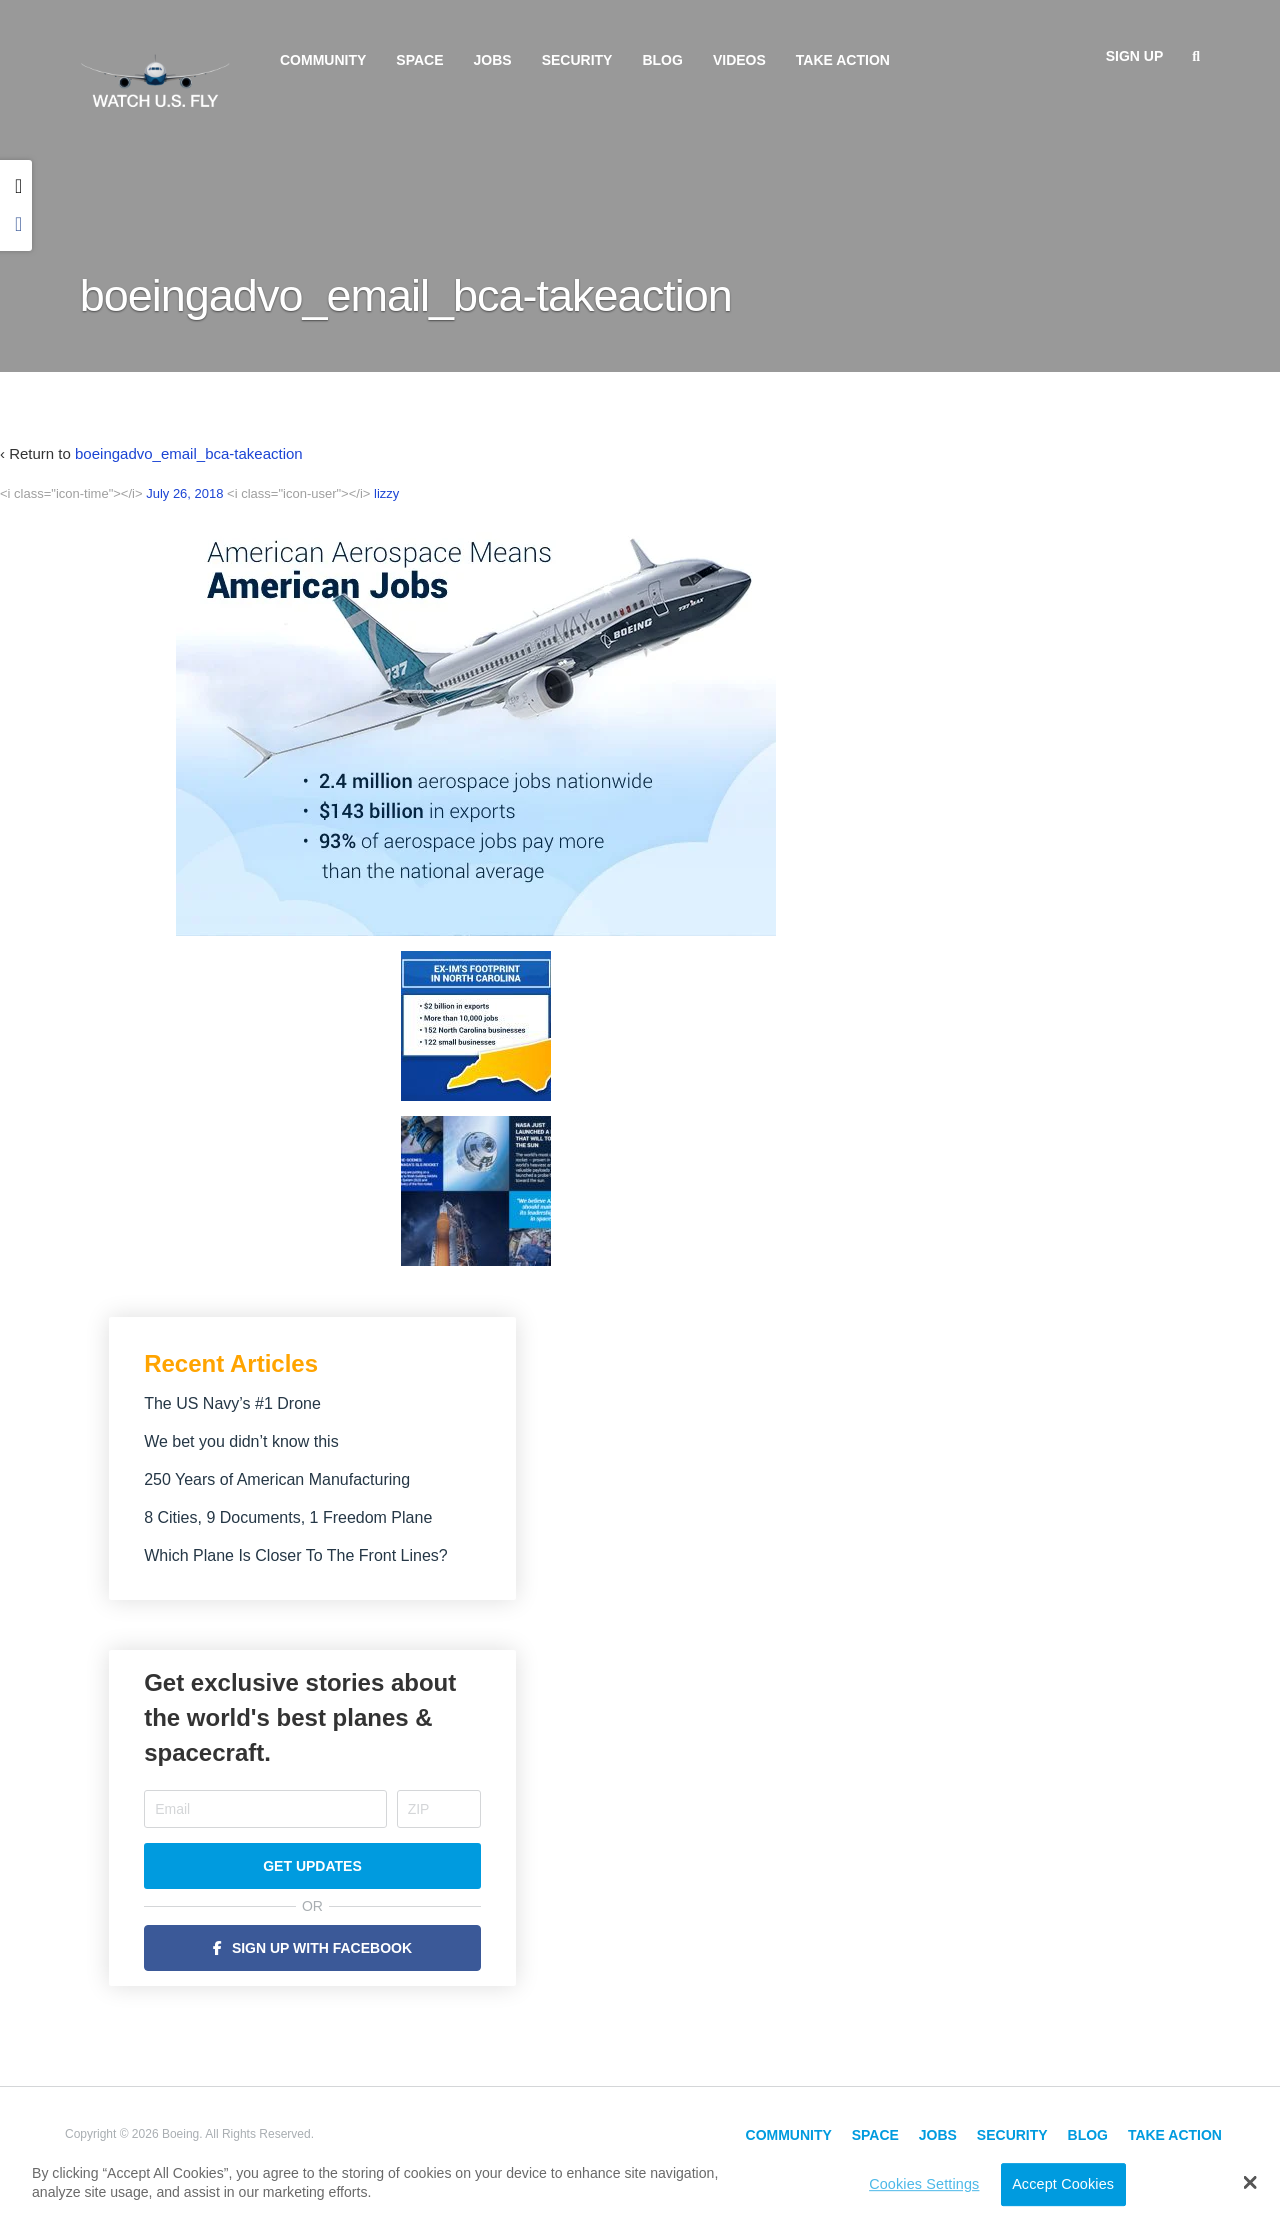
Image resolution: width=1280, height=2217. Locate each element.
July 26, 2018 (184, 493)
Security (577, 60)
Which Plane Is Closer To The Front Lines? (296, 1555)
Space (419, 60)
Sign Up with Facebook (322, 1948)
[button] (1250, 2182)
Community (323, 60)
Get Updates (312, 1866)
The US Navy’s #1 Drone (232, 1403)
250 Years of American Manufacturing (277, 1479)
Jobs (493, 60)
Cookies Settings (924, 2184)
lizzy (386, 493)
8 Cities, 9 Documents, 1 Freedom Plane (288, 1517)
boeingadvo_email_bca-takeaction (189, 453)
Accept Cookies (1063, 2184)
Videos (739, 60)
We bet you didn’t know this (241, 1441)
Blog (662, 60)
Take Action (843, 60)
